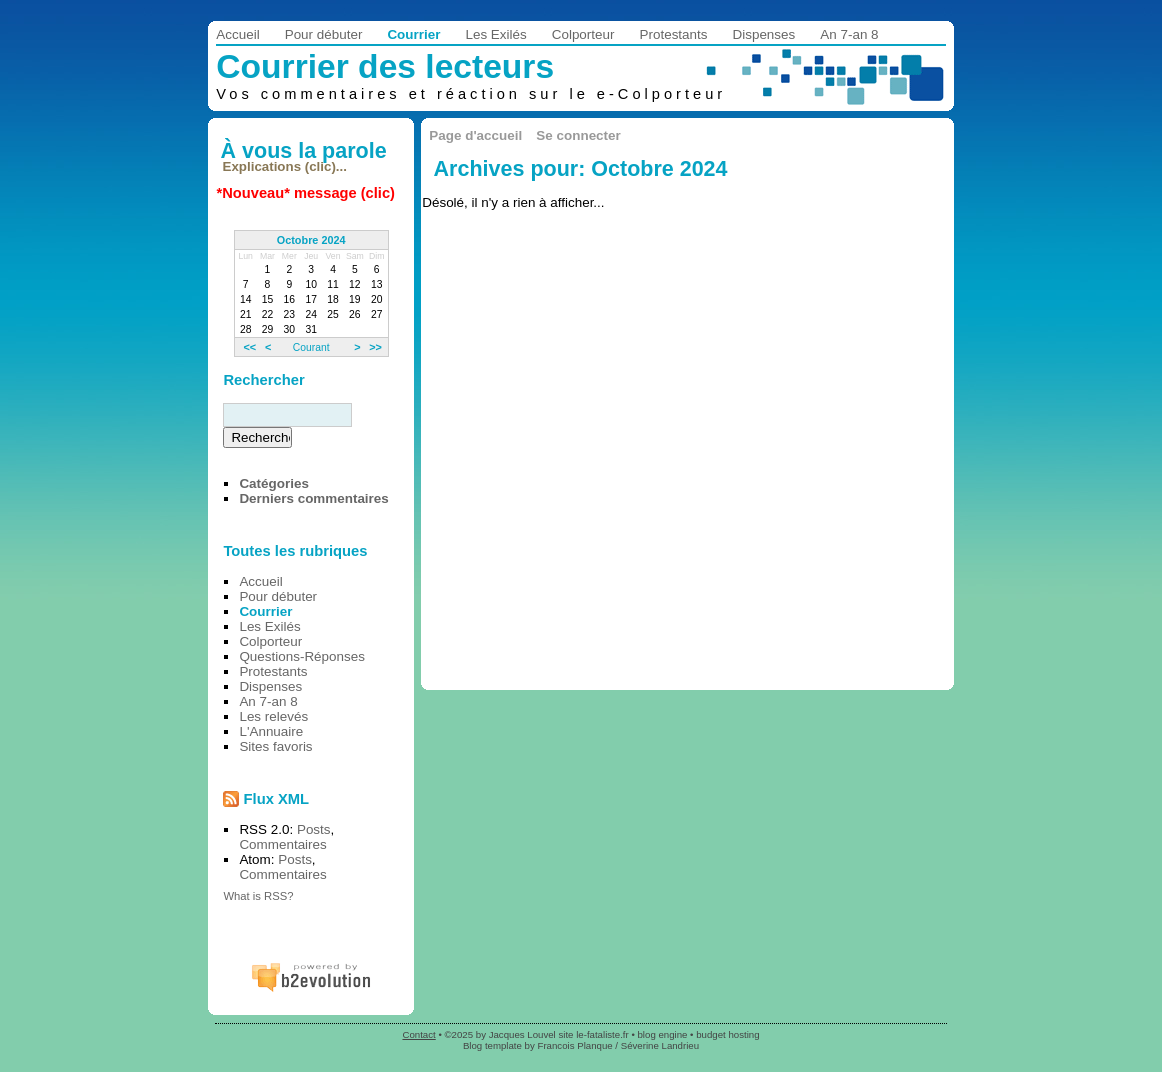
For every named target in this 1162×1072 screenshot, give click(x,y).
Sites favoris (275, 746)
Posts (314, 829)
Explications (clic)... (285, 166)
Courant (311, 347)
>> (375, 347)
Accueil (237, 34)
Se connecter (578, 135)
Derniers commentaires (313, 498)
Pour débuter (324, 34)
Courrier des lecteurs (385, 66)
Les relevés (273, 716)
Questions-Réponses (302, 656)
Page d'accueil (475, 135)
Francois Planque (575, 1045)
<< (249, 347)
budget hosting (727, 1034)
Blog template (492, 1045)
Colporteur (583, 34)
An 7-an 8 (849, 34)
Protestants (674, 34)
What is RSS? (258, 896)
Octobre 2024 (311, 240)
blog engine (663, 1034)
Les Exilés (495, 34)
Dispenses (764, 34)
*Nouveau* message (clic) (306, 193)
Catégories (273, 483)
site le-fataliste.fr (593, 1034)
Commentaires (282, 844)
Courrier (413, 34)
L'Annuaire (271, 731)
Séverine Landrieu (660, 1045)
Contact (418, 1034)
